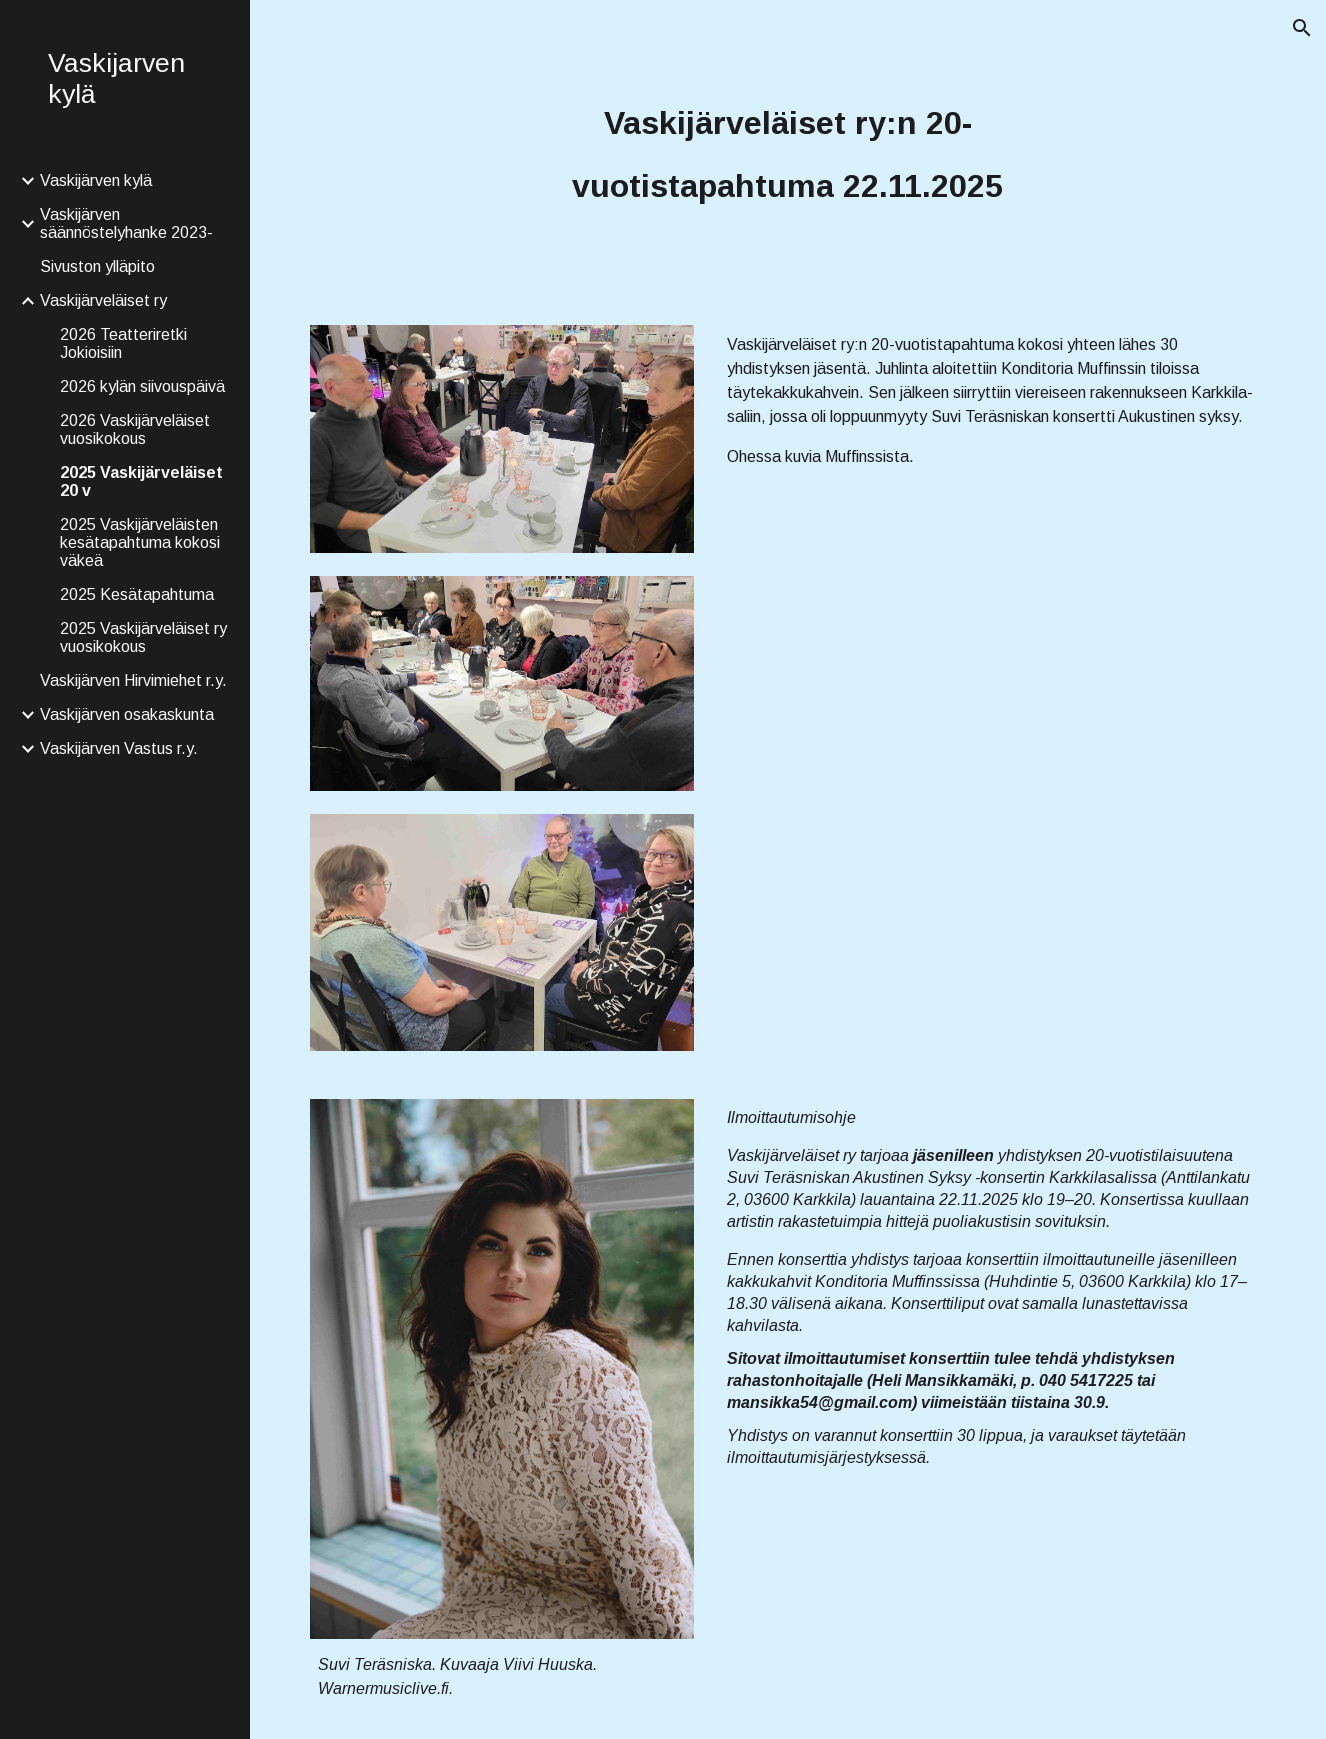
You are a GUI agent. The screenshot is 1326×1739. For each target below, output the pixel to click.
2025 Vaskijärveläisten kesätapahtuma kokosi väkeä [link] (140, 542)
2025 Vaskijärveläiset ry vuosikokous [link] (143, 637)
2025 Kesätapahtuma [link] (137, 594)
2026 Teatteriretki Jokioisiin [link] (123, 343)
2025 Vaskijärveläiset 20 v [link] (141, 481)
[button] (1302, 28)
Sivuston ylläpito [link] (97, 266)
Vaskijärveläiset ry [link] (103, 300)
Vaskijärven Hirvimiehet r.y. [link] (133, 680)
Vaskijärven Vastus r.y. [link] (119, 748)
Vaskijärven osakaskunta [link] (127, 714)
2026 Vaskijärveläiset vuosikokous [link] (135, 429)
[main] (788, 150)
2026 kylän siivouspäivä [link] (142, 386)
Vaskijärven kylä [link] (96, 180)
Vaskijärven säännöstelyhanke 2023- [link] (126, 223)
